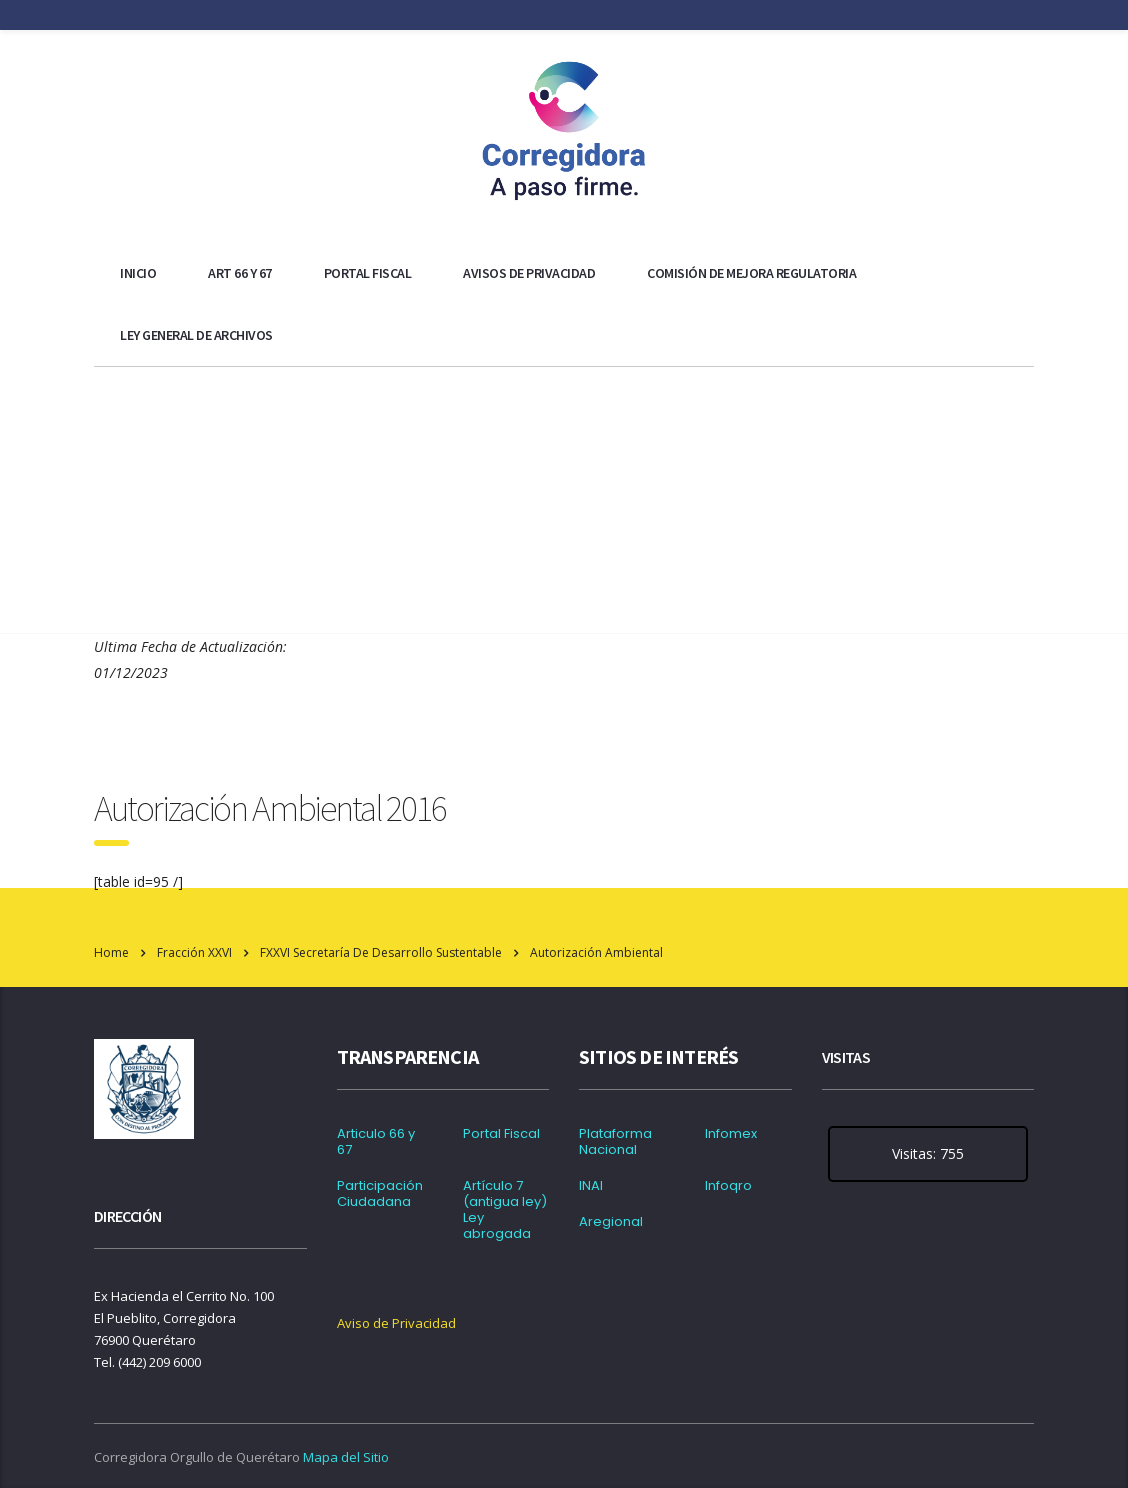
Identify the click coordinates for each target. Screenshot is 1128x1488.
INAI (591, 1186)
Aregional (611, 1222)
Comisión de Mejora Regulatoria (751, 273)
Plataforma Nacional (615, 1142)
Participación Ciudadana (380, 1194)
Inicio (138, 273)
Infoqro (728, 1186)
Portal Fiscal (368, 273)
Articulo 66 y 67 (376, 1142)
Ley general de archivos (196, 335)
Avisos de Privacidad (529, 273)
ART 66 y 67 (240, 273)
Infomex (731, 1134)
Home (111, 952)
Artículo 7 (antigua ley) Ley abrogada (505, 1210)
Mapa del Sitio (346, 1457)
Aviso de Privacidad (396, 1323)
